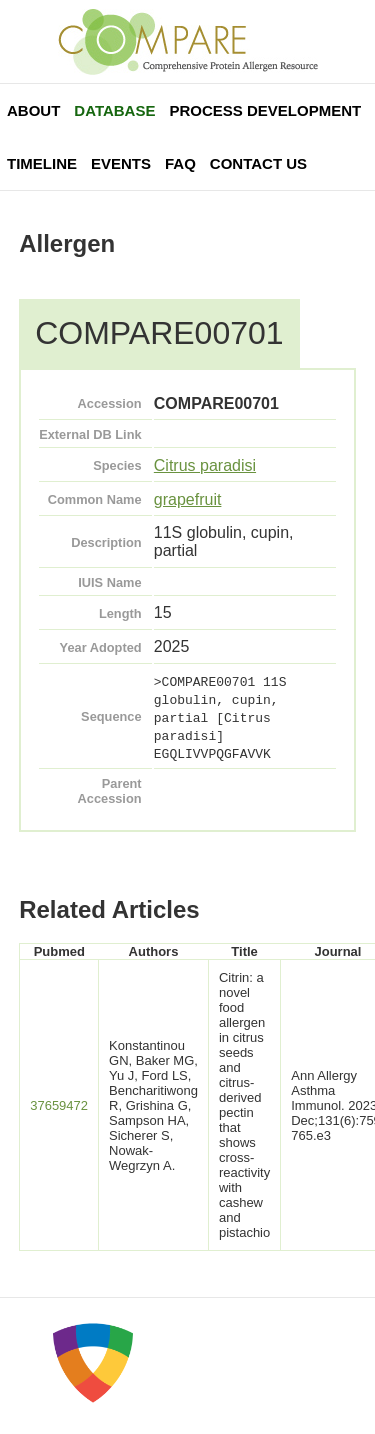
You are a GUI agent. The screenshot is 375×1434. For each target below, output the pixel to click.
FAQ (180, 163)
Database (114, 110)
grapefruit (188, 499)
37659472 (59, 1105)
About (33, 110)
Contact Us (258, 163)
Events (121, 163)
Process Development (265, 110)
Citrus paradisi (205, 465)
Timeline (42, 163)
